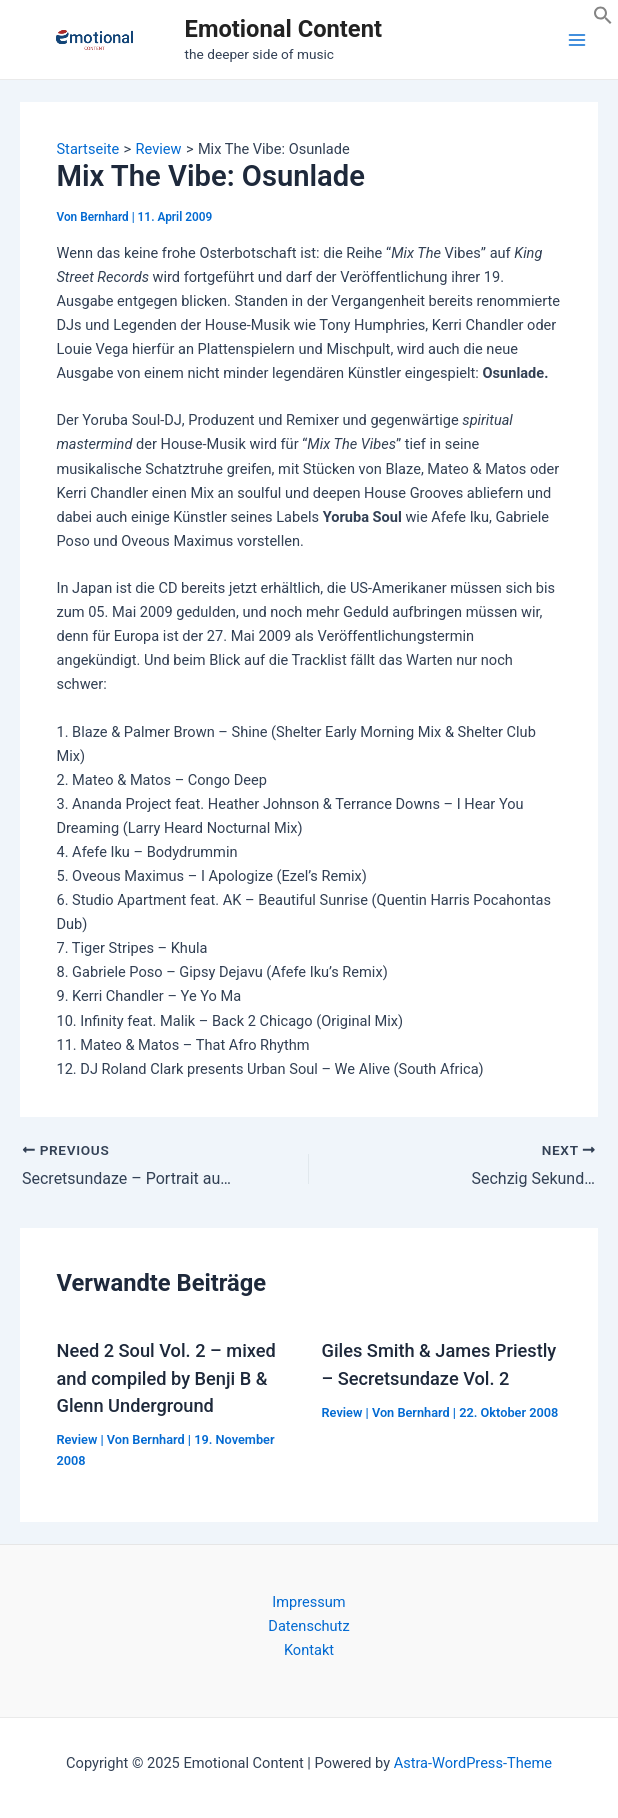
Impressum (308, 1602)
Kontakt (309, 1650)
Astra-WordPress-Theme (473, 1763)
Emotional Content (283, 29)
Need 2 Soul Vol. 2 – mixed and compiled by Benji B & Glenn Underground (165, 1378)
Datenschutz (308, 1626)
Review (76, 1439)
